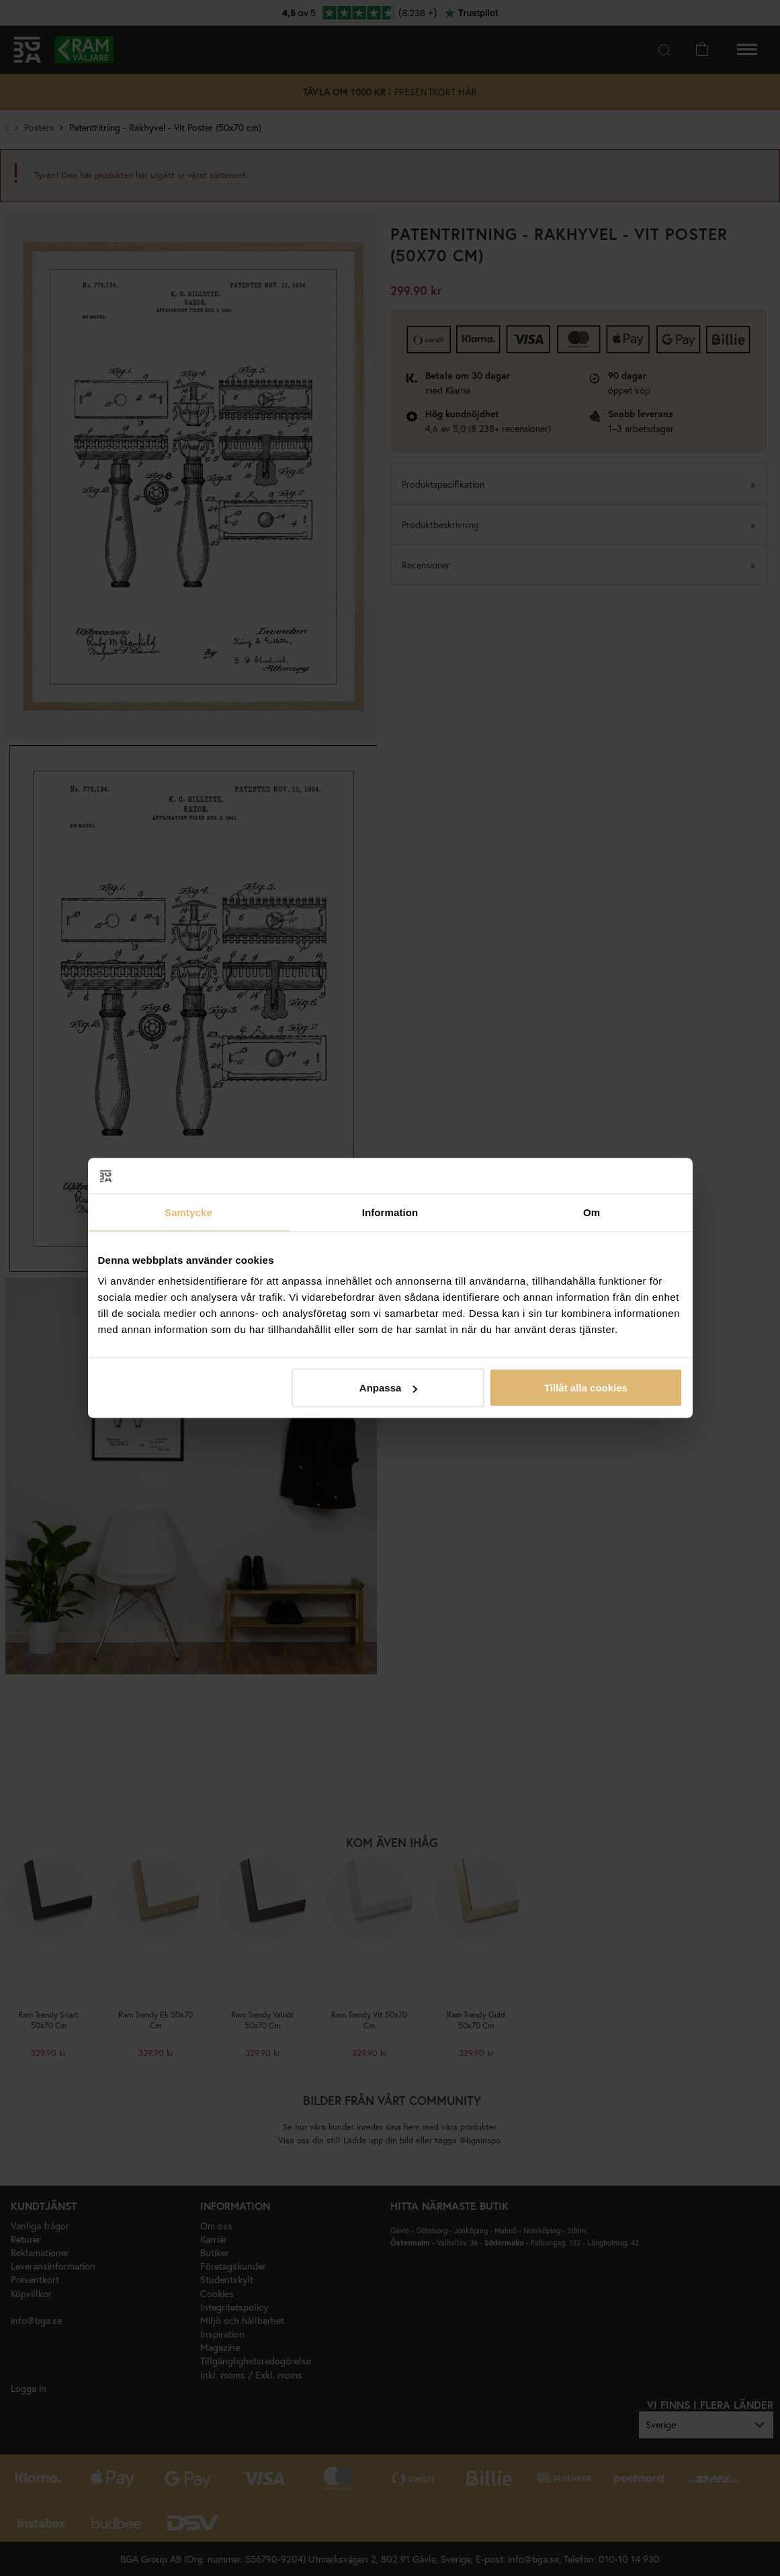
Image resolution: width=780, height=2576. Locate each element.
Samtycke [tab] (188, 1211)
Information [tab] (390, 1211)
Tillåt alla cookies (585, 1387)
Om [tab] (591, 1211)
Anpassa (388, 1387)
